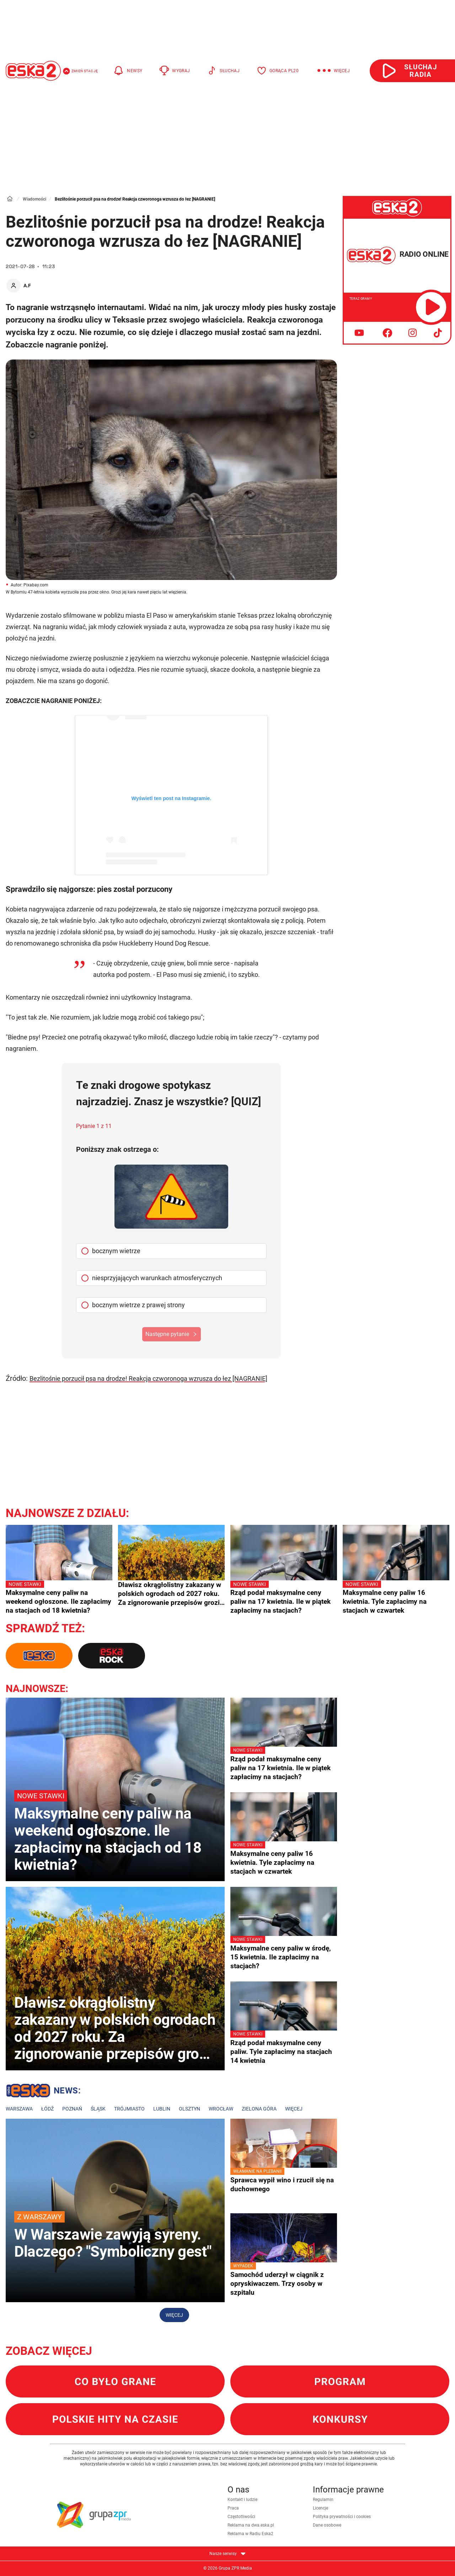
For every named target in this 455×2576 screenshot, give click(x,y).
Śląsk (98, 2109)
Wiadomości (34, 199)
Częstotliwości (241, 2516)
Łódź (47, 2109)
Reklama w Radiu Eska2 (250, 2533)
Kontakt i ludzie (242, 2499)
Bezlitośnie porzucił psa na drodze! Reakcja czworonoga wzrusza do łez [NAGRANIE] (148, 1378)
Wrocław (221, 2109)
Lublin (161, 2109)
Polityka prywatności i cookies (342, 2516)
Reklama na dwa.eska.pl (251, 2525)
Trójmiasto (129, 2109)
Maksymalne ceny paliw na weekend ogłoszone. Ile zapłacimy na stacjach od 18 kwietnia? (59, 1597)
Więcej (294, 2109)
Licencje (320, 2508)
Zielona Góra (259, 2109)
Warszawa (19, 2109)
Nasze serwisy (227, 2553)
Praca (233, 2508)
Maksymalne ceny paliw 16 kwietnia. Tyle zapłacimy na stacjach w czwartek (396, 1597)
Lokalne (43, 2091)
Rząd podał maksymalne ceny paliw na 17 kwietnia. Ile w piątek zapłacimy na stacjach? (283, 1597)
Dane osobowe (327, 2525)
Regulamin (323, 2499)
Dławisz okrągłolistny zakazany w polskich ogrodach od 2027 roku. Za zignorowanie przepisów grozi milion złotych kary (169, 1594)
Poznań (72, 2109)
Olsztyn (189, 2109)
